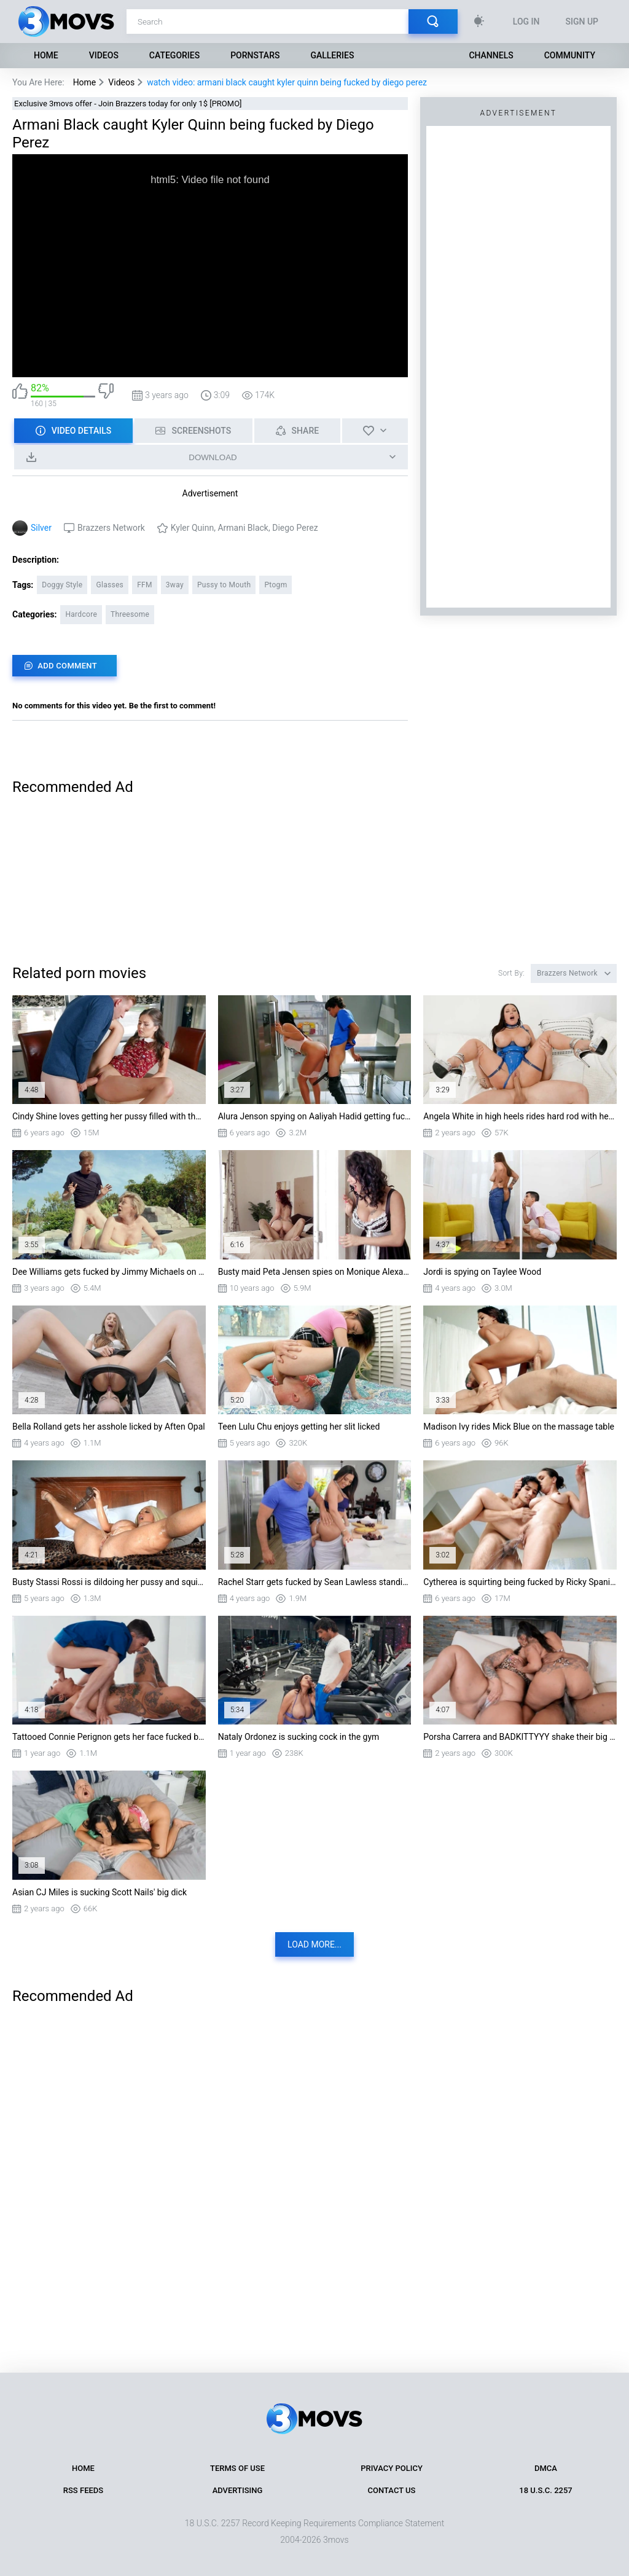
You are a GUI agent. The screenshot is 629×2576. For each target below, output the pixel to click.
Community (569, 55)
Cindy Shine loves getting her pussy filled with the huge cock (109, 1116)
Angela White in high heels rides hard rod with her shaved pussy (520, 1116)
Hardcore (81, 614)
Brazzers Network (111, 528)
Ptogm (275, 585)
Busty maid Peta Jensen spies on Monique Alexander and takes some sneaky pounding (315, 1272)
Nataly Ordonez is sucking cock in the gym (299, 1737)
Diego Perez (295, 528)
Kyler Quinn (192, 528)
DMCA (545, 2468)
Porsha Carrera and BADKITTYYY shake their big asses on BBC (520, 1737)
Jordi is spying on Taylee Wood (482, 1272)
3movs (336, 2540)
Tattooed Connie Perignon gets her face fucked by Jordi (109, 1737)
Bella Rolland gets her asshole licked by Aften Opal (108, 1426)
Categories (174, 55)
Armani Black (242, 528)
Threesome (130, 614)
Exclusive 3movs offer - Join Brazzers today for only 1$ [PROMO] (128, 103)
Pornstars (254, 55)
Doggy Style (62, 585)
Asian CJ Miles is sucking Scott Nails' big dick (99, 1892)
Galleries (332, 55)
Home (46, 55)
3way (175, 585)
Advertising (238, 2490)
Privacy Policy (392, 2468)
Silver (41, 528)
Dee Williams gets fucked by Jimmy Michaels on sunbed (109, 1272)
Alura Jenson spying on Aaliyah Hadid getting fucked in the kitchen (315, 1116)
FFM (144, 585)
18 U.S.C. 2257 (545, 2490)
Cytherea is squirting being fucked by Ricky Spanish (520, 1582)
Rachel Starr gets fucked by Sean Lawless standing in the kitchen (315, 1582)
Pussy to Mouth (224, 585)
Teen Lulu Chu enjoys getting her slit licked (299, 1426)
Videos (104, 55)
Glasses (109, 585)
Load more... (314, 1944)
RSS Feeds (83, 2490)
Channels (491, 55)
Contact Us (392, 2490)
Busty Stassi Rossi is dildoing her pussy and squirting (109, 1582)
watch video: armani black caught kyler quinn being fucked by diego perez (287, 82)
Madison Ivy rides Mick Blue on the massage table (518, 1426)
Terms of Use (237, 2468)
